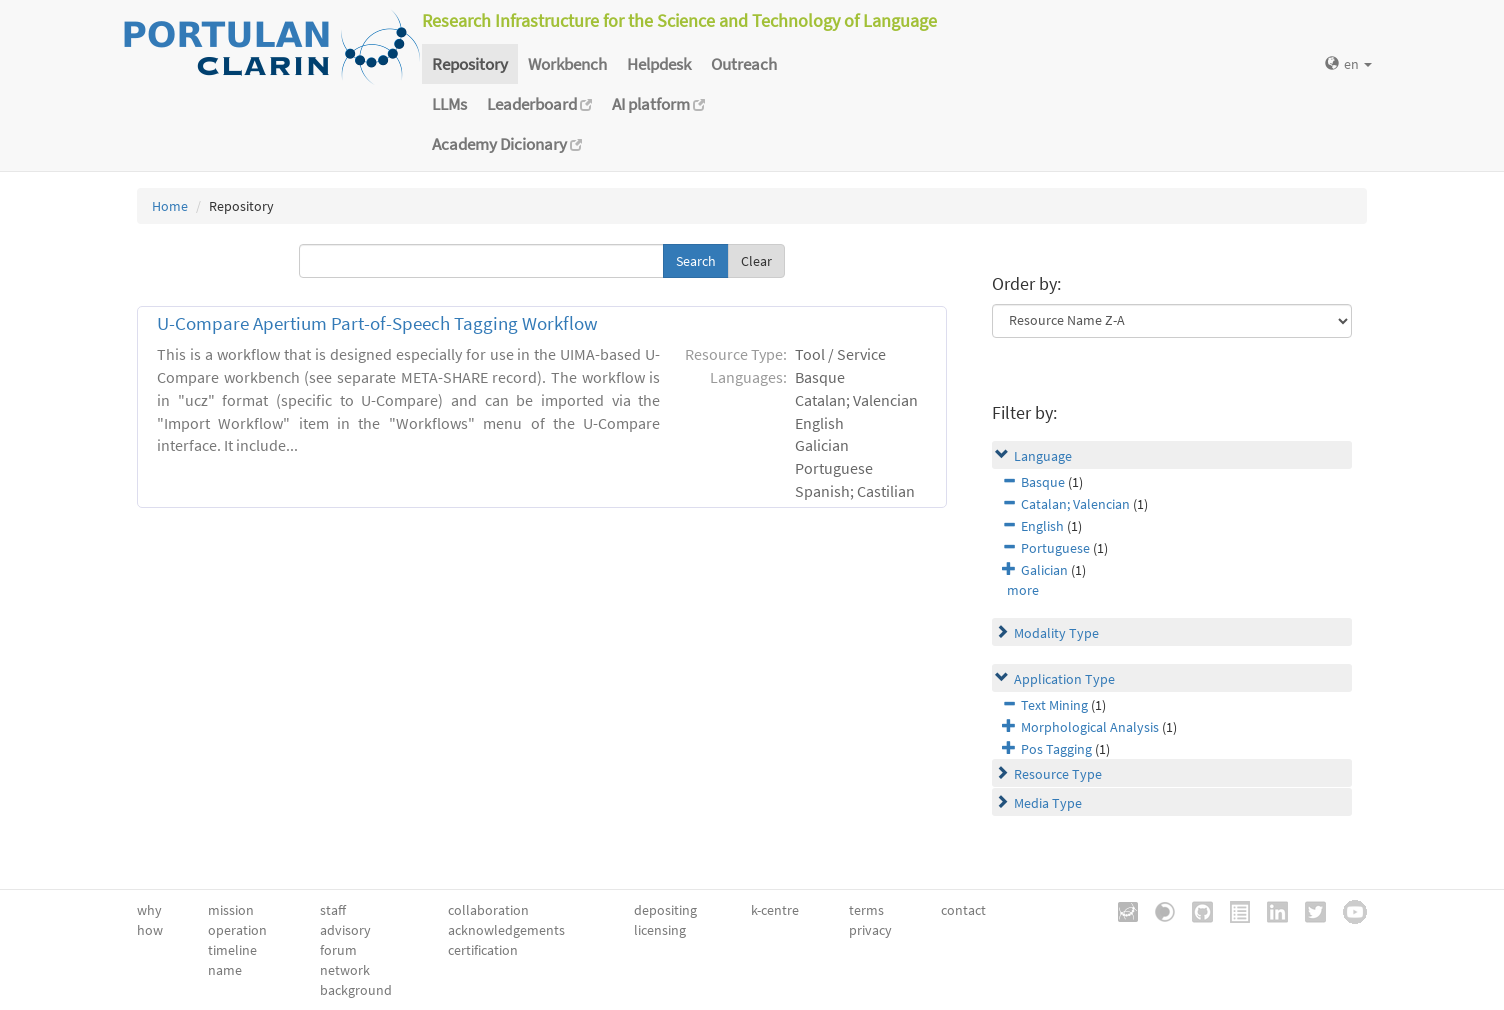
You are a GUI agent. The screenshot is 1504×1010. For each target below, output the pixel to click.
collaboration (488, 910)
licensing (660, 930)
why (149, 910)
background (356, 990)
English (1042, 526)
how (150, 930)
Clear (756, 261)
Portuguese (1055, 548)
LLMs (449, 104)
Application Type (1064, 679)
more (1023, 590)
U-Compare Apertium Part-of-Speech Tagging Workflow (377, 323)
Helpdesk (659, 64)
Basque (1043, 482)
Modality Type (1056, 633)
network (345, 970)
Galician (1044, 570)
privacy (870, 930)
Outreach (744, 64)
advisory (345, 930)
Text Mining (1054, 705)
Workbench (567, 64)
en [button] (1348, 64)
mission (231, 910)
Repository (470, 64)
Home (170, 206)
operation (237, 930)
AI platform (658, 104)
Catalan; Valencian (1075, 504)
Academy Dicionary (507, 144)
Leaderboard (539, 104)
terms (866, 910)
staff (333, 910)
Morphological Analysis (1090, 727)
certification (483, 950)
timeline (232, 950)
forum (338, 950)
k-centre (775, 910)
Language (1043, 456)
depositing (665, 910)
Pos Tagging (1056, 749)
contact (963, 910)
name (225, 970)
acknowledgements (506, 930)
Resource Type (1058, 774)
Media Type (1048, 803)
